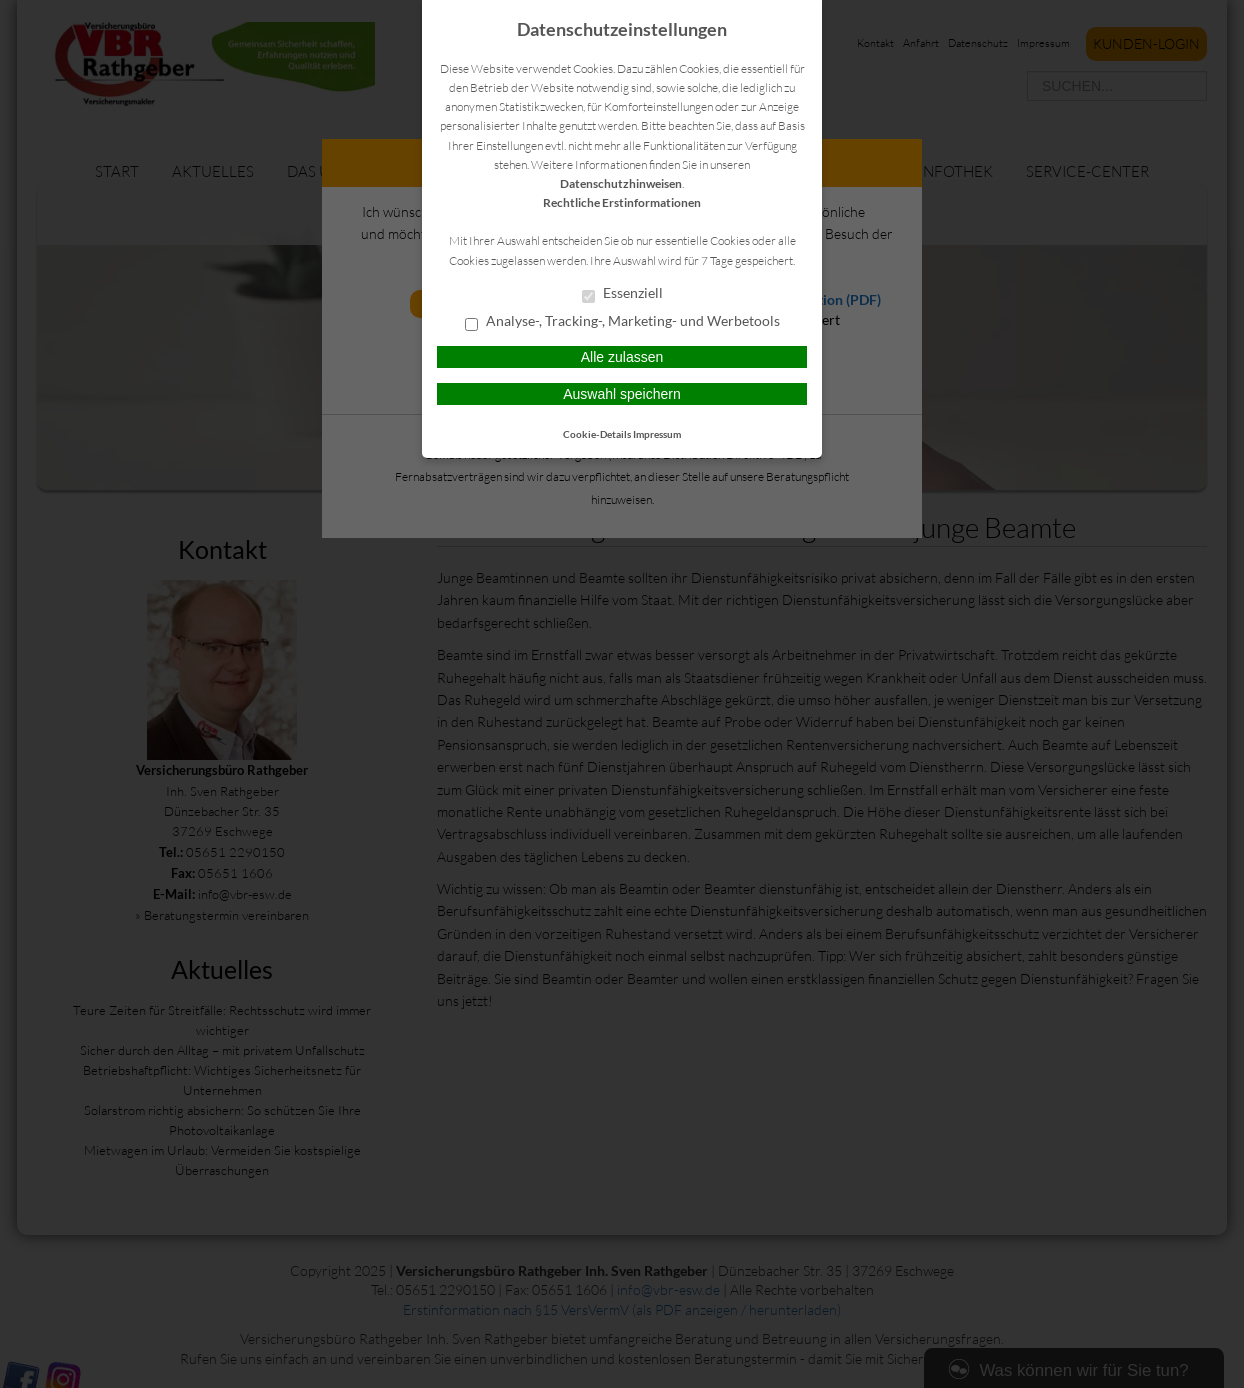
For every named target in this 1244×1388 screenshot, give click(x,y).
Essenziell (622, 294)
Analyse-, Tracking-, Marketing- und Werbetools (622, 322)
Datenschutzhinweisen (621, 183)
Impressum (657, 434)
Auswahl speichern (622, 394)
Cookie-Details (597, 434)
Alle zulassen (622, 357)
